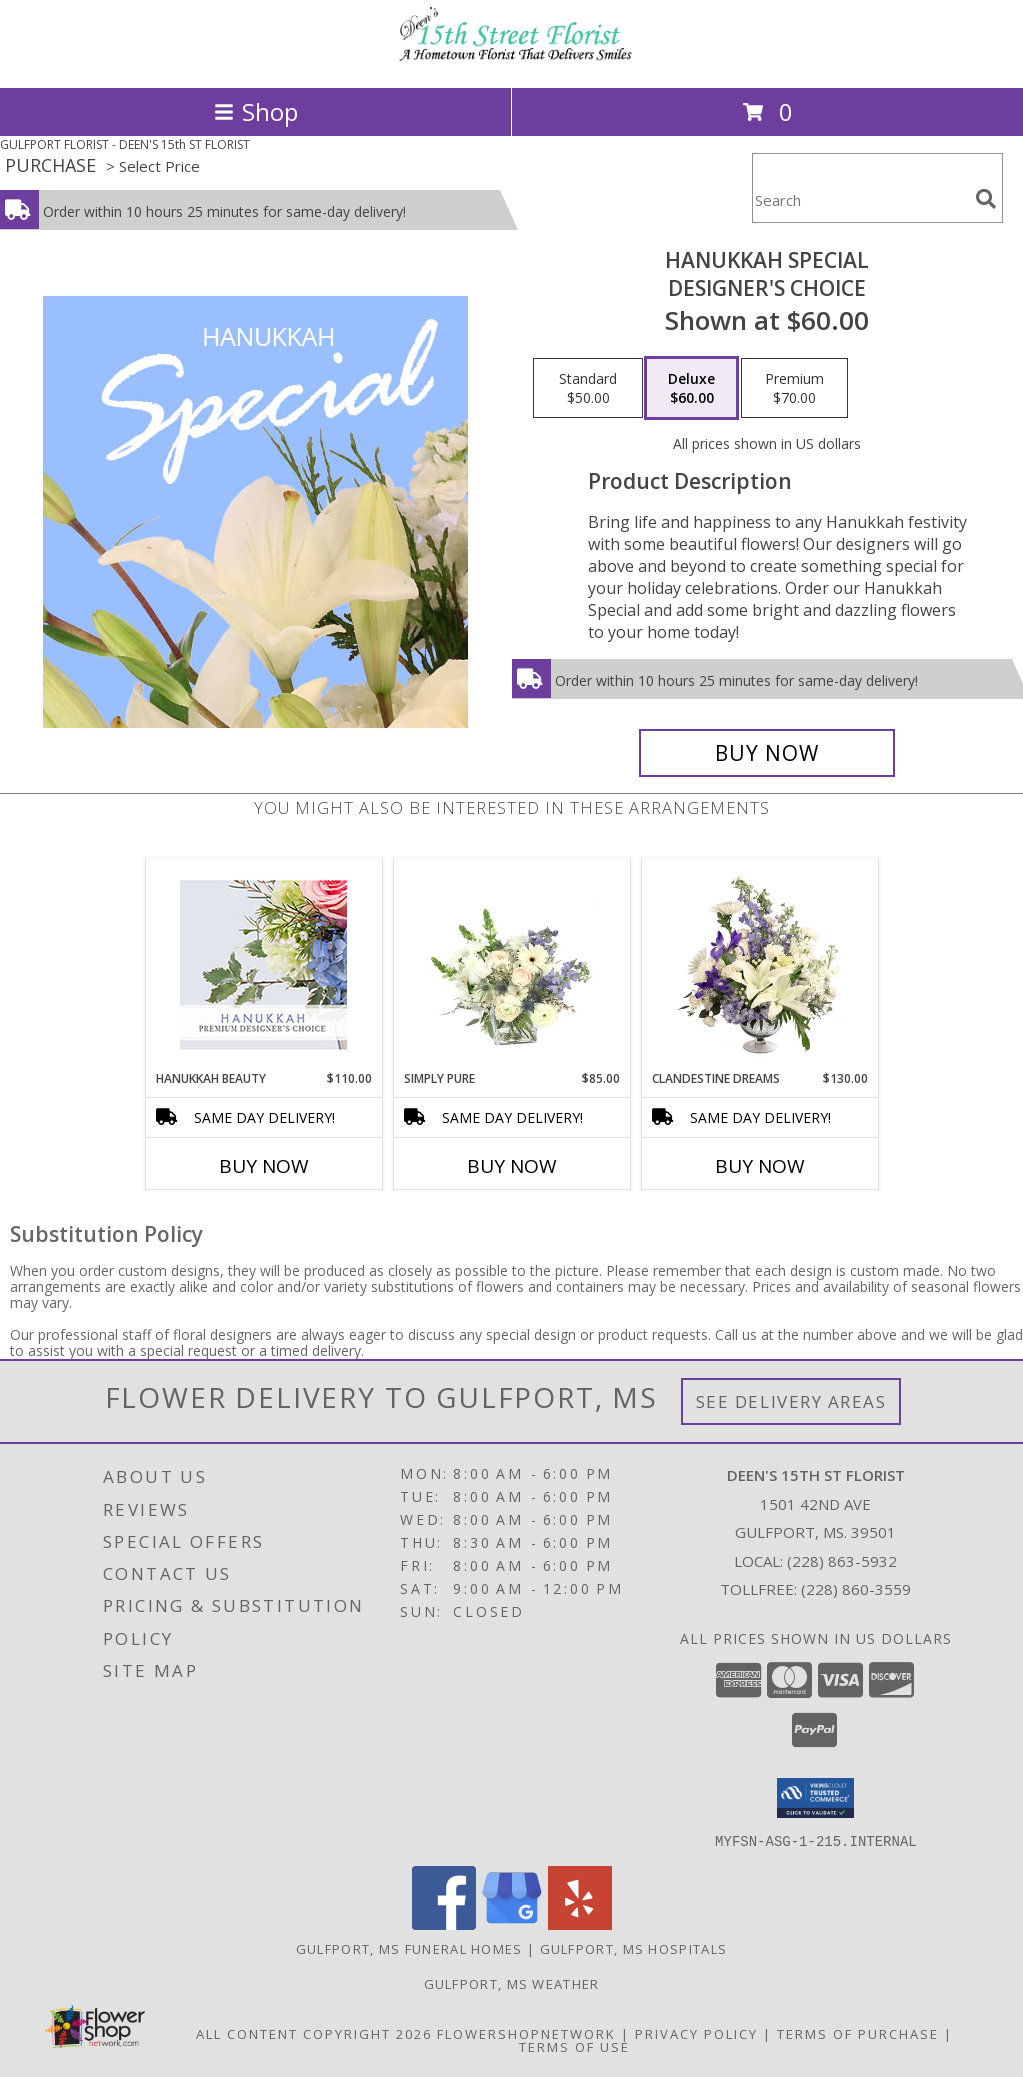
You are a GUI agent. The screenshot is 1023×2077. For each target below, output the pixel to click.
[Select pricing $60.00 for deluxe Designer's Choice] (691, 388)
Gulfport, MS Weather (512, 1983)
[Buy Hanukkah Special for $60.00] (767, 753)
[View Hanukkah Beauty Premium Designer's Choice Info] (263, 964)
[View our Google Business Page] (512, 1923)
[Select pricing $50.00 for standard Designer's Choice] (588, 388)
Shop (256, 111)
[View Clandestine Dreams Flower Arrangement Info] (759, 965)
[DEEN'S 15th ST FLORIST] (512, 58)
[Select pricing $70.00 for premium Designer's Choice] (794, 388)
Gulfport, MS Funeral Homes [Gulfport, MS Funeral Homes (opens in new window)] (409, 1948)
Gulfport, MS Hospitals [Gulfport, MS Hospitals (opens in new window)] (634, 1948)
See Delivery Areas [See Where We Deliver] (791, 1401)
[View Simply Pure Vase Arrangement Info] (511, 965)
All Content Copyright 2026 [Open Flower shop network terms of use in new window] (314, 2033)
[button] (815, 1798)
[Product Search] (860, 200)
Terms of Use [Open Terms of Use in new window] (574, 2046)
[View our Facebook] (444, 1923)
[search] (986, 199)
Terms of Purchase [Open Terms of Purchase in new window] (858, 2033)
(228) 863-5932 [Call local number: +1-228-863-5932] (842, 1561)
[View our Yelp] (580, 1923)
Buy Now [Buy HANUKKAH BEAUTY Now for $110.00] (264, 1166)
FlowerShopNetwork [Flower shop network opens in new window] (526, 2033)
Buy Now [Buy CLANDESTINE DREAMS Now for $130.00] (760, 1166)
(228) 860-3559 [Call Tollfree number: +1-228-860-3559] (856, 1589)
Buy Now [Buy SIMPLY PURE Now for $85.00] (512, 1166)
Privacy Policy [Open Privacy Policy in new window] (696, 2033)
